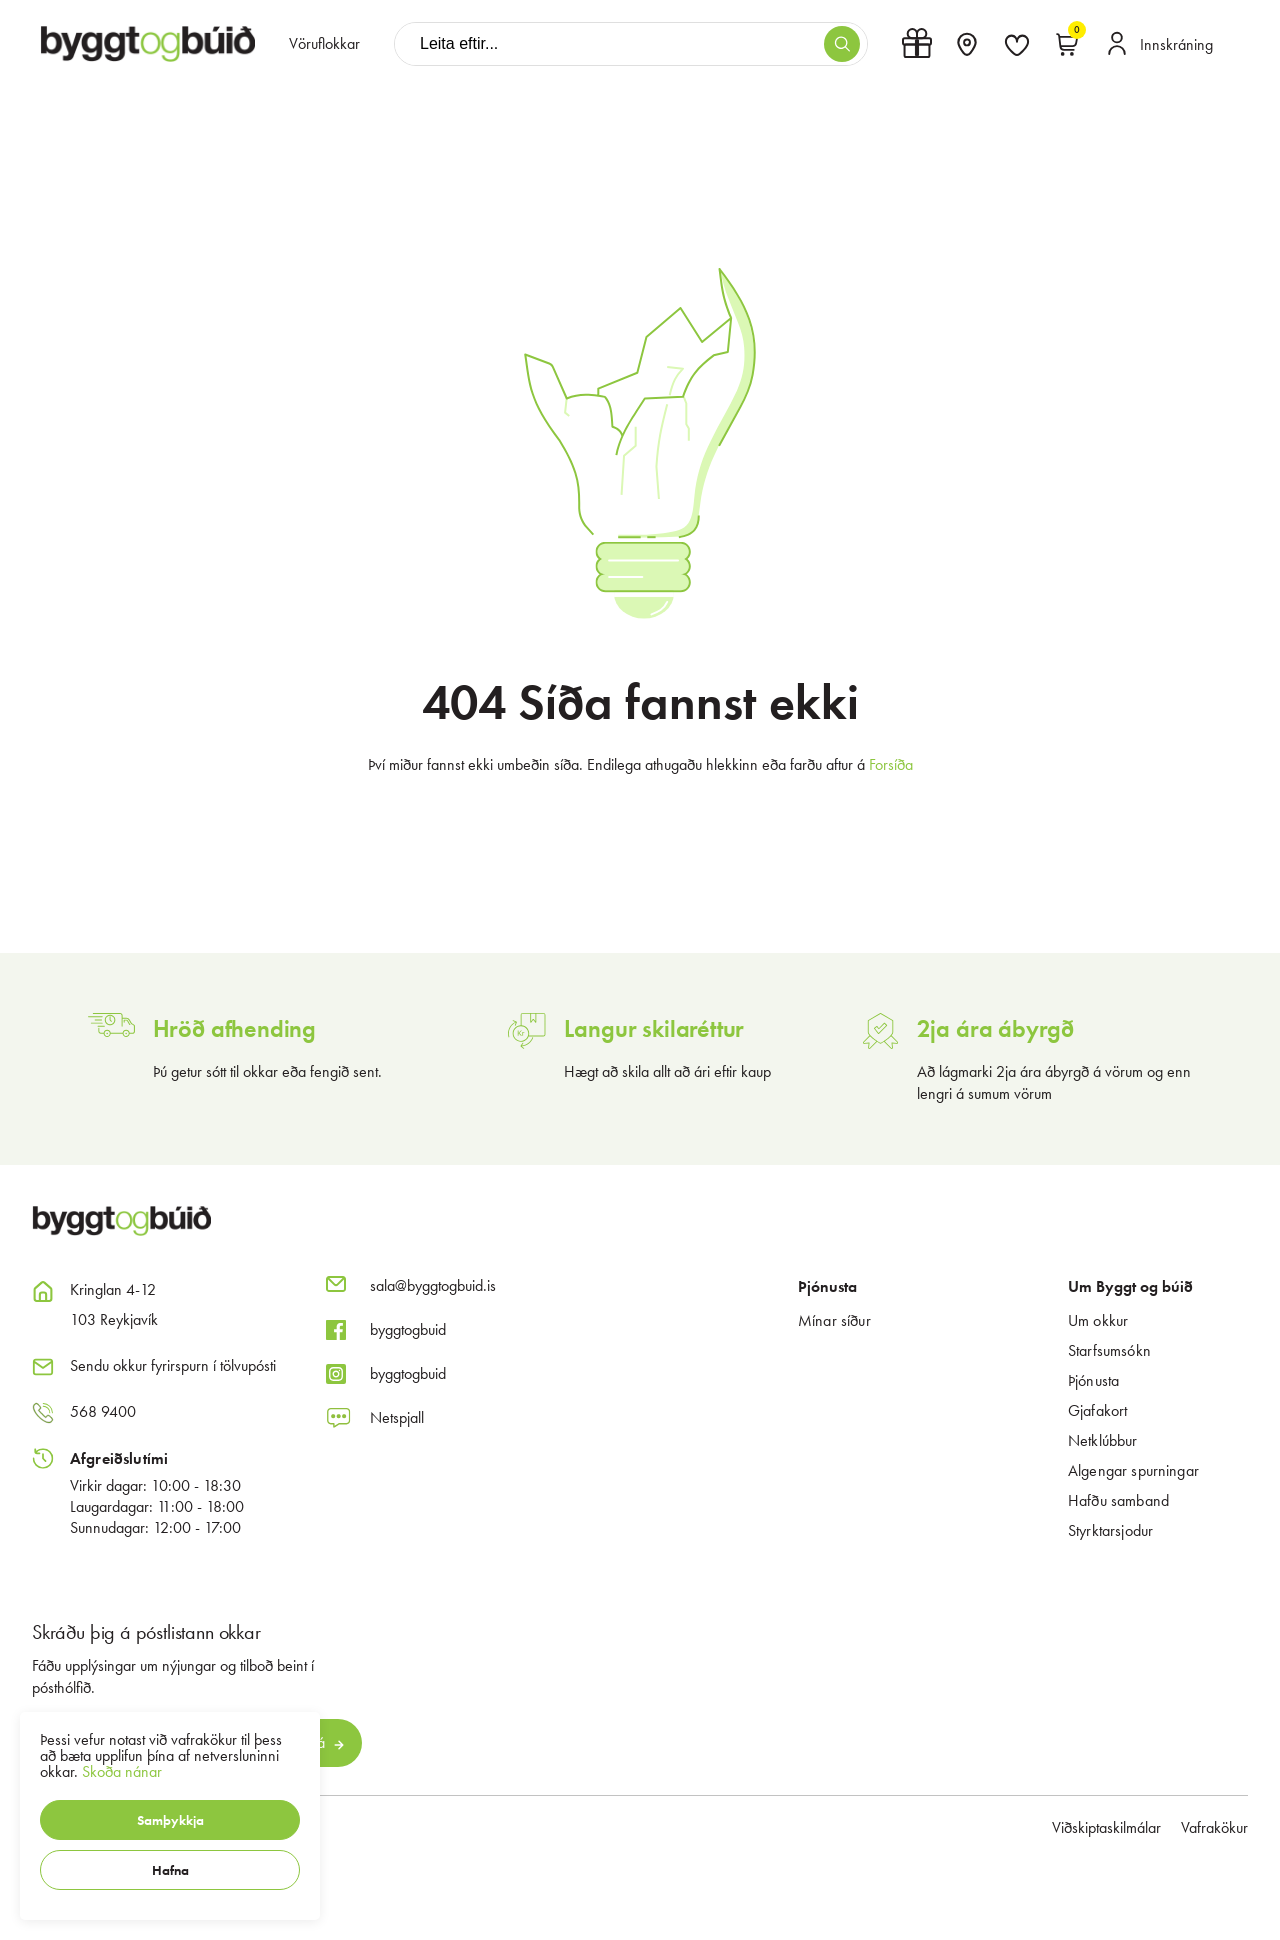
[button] (170, 1820)
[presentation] (324, 44)
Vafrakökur (1214, 1827)
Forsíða (891, 764)
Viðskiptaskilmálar (1106, 1827)
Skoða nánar (122, 1771)
